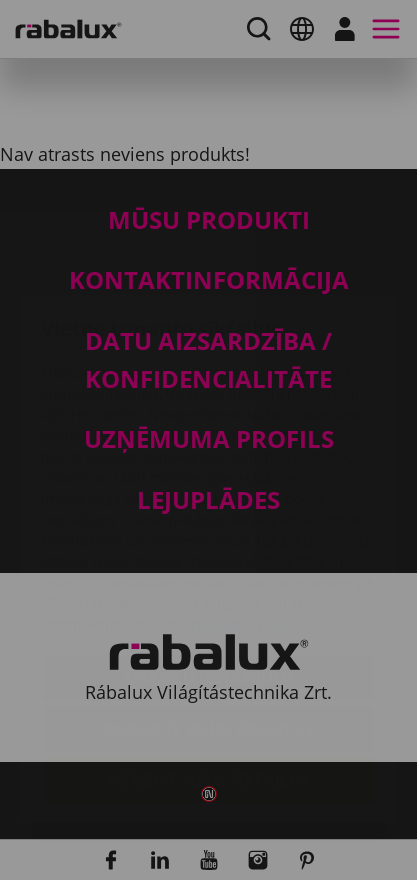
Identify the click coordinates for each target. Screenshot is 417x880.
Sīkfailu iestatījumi (208, 562)
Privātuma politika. (248, 508)
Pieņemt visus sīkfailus (208, 664)
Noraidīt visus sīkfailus (208, 613)
